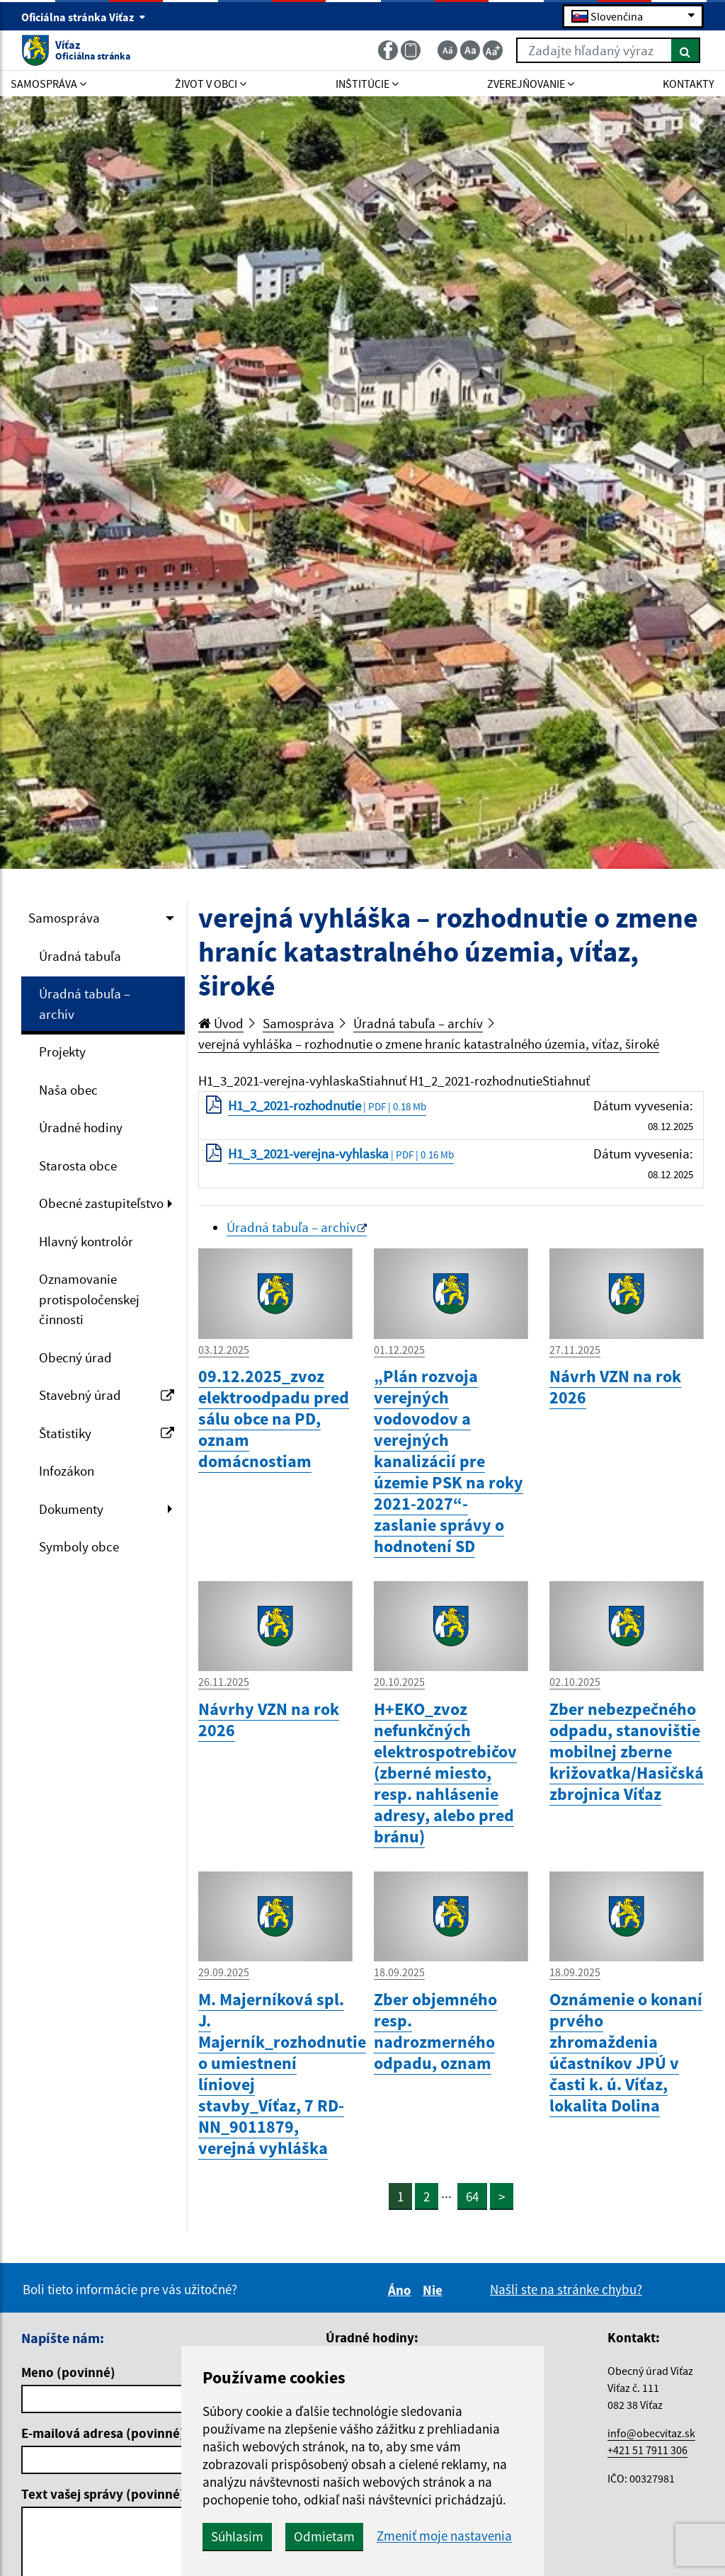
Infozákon (66, 1470)
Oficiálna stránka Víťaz (83, 17)
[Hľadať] (685, 50)
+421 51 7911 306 (647, 2450)
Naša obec (68, 1089)
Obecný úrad (75, 1357)
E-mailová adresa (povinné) (103, 2432)
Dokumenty (71, 1508)
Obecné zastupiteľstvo (101, 1203)
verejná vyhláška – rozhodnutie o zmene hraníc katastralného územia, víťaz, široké (428, 1043)
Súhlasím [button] (237, 2536)
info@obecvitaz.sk (651, 2433)
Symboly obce (79, 1546)
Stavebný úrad (106, 1394)
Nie (435, 2289)
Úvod (221, 1023)
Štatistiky (106, 1433)
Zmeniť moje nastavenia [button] (444, 2536)
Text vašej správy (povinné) (103, 2493)
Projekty (62, 1051)
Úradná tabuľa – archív (84, 1003)
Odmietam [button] (324, 2536)
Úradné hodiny (80, 1127)
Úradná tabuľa (80, 955)
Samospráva (64, 917)
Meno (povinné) (68, 2372)
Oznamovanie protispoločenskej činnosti (89, 1299)
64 (472, 2196)
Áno (402, 2289)
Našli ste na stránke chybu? (566, 2289)
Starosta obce (78, 1165)
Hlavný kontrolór (86, 1241)
